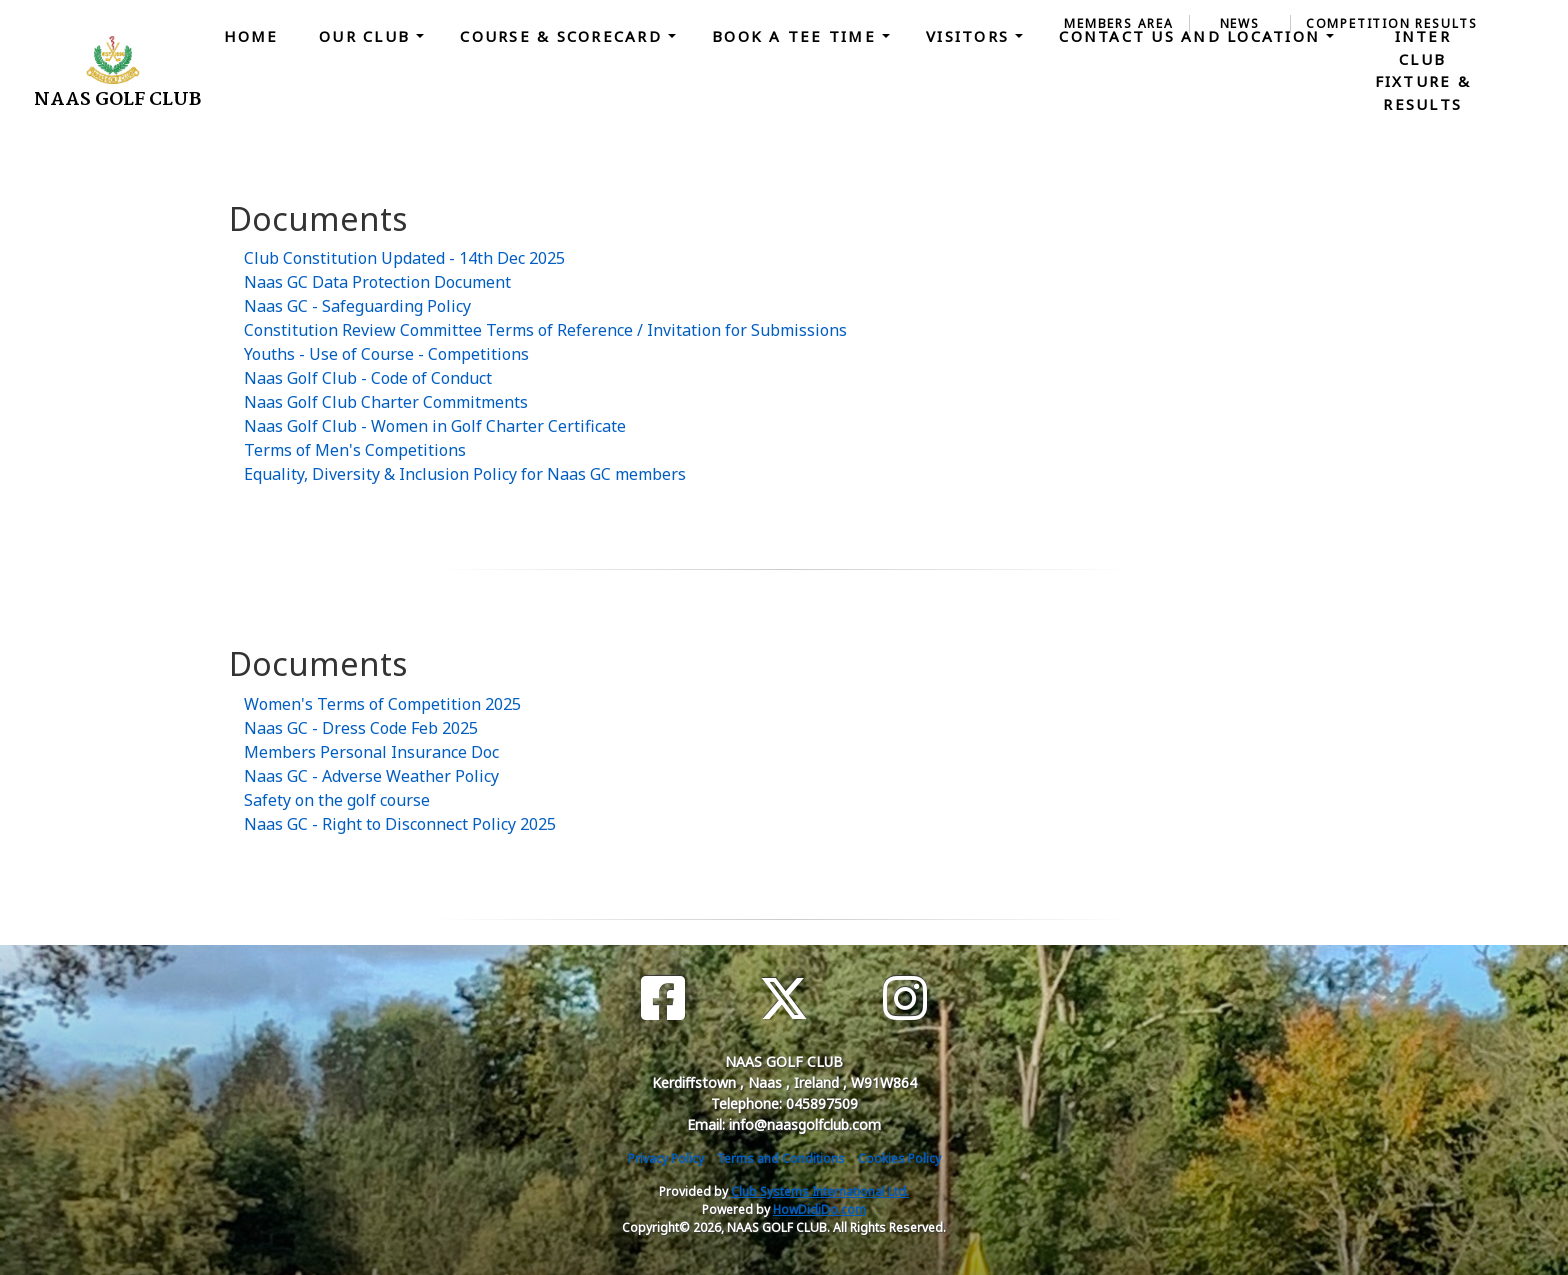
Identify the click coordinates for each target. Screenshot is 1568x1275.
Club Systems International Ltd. (820, 1191)
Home (251, 36)
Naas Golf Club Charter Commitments (386, 402)
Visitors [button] (970, 36)
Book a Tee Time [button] (797, 36)
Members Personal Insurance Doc (371, 752)
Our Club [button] (367, 36)
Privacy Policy (666, 1158)
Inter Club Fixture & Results (1423, 70)
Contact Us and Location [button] (1192, 36)
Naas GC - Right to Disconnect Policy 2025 (400, 824)
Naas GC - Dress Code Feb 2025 (361, 728)
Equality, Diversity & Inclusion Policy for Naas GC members (465, 474)
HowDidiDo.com (819, 1209)
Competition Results (1392, 23)
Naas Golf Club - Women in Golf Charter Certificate (435, 426)
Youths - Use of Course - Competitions (386, 354)
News (1240, 23)
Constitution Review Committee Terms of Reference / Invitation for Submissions (545, 330)
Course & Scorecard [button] (564, 36)
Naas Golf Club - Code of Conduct (368, 378)
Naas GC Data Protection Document (377, 282)
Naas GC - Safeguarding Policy (357, 306)
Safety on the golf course (337, 800)
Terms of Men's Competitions (355, 450)
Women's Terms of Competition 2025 (382, 704)
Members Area (1119, 23)
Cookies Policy (899, 1158)
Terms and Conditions (781, 1158)
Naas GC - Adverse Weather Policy (371, 776)
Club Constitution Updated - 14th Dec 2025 (404, 258)
